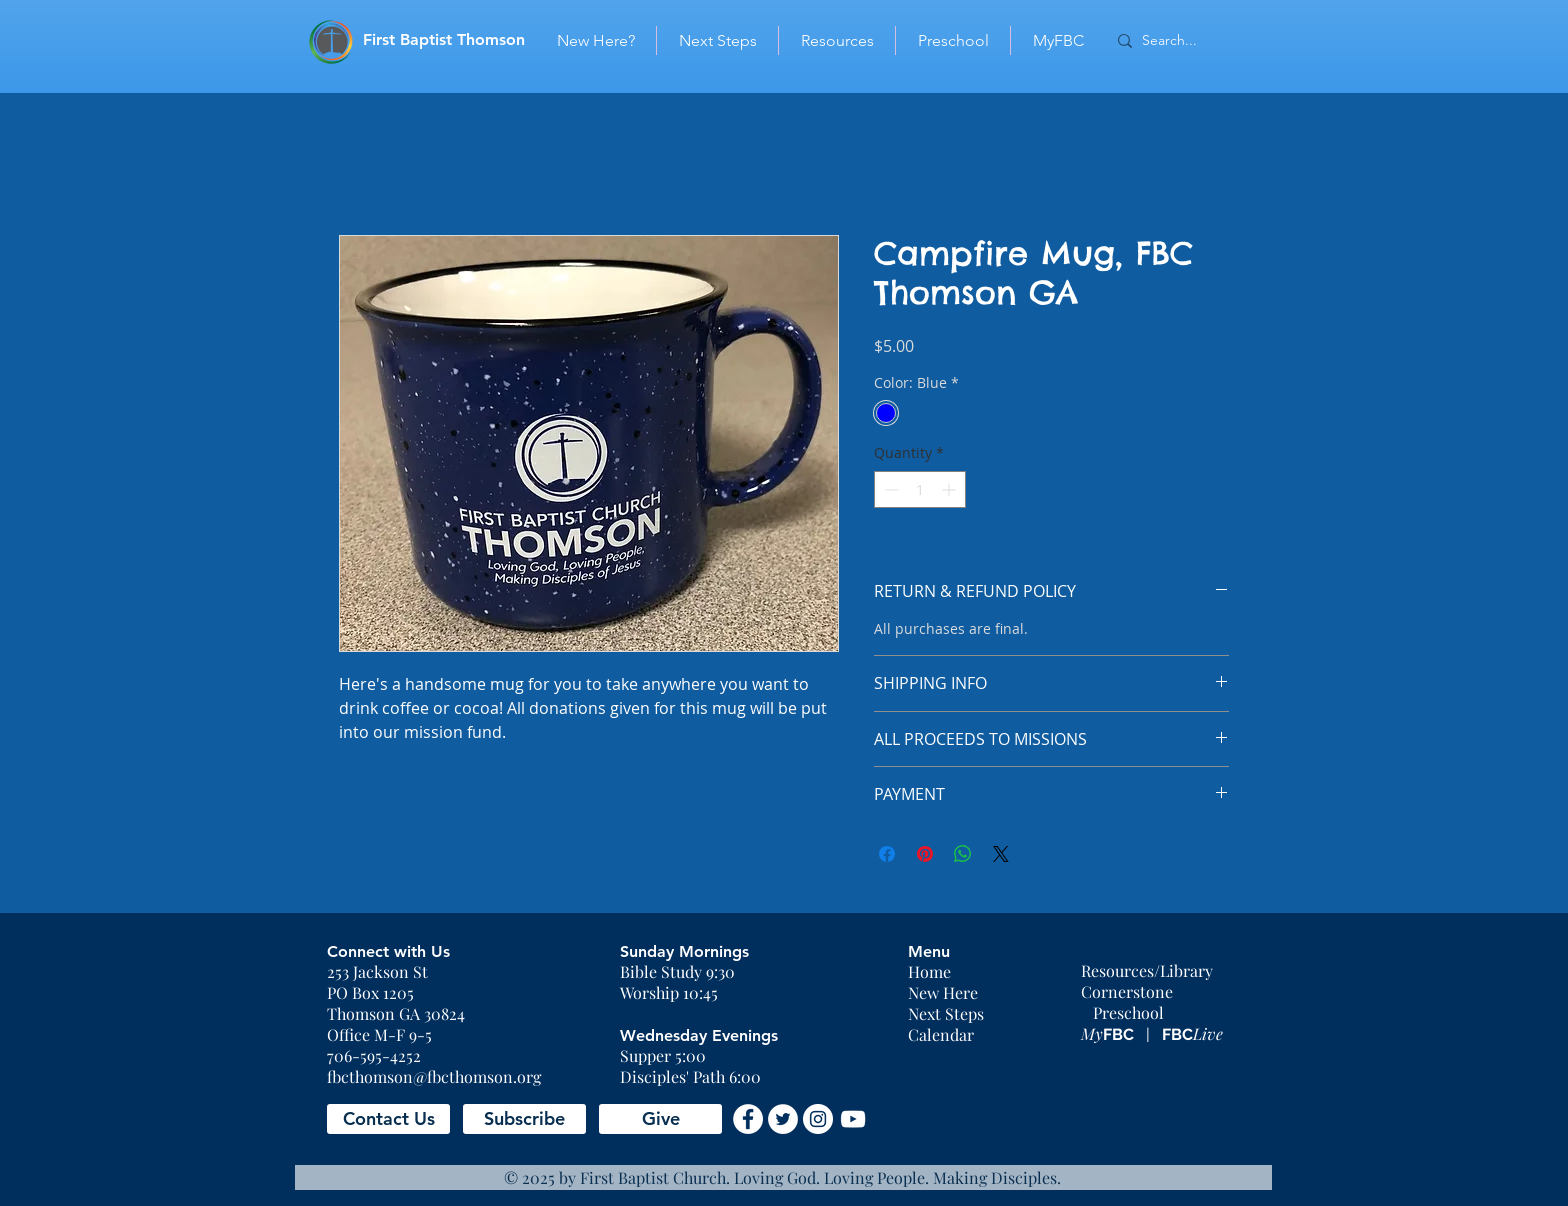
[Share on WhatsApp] (963, 854)
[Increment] (950, 489)
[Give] (660, 1119)
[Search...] (1185, 41)
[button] (388, 1119)
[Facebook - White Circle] (748, 1119)
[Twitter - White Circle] (783, 1119)
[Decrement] (889, 489)
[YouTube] (853, 1119)
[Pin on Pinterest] (925, 854)
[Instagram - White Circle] (818, 1119)
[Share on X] (1001, 854)
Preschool (1128, 1012)
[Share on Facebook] (887, 854)
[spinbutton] (920, 489)
